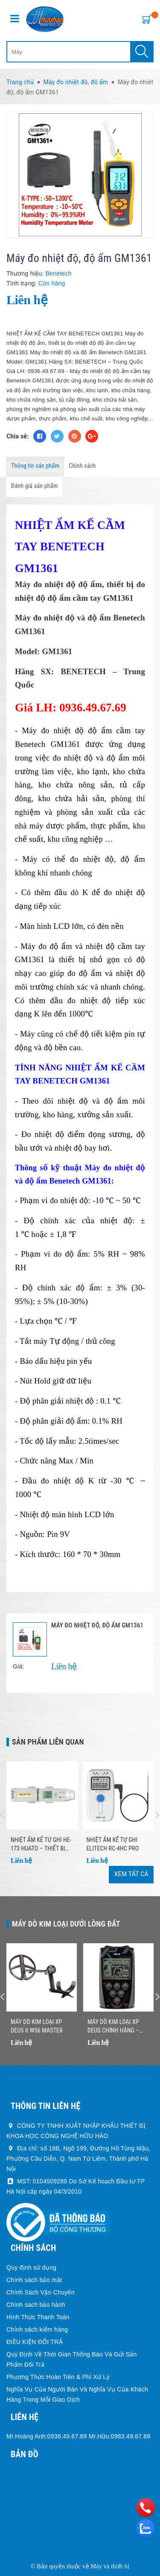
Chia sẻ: (17, 436)
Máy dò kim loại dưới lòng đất (66, 1923)
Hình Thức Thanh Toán (38, 2317)
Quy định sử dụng (31, 2267)
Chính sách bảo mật (34, 2279)
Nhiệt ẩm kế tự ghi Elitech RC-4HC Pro (113, 1844)
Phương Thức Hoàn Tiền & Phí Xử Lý (58, 2376)
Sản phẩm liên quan (48, 1741)
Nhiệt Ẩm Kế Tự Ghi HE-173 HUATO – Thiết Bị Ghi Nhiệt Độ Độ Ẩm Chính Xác (41, 1844)
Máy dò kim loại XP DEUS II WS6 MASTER (37, 2026)
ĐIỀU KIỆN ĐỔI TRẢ (34, 2341)
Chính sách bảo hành (35, 2304)
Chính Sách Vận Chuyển (40, 2292)
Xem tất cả (131, 1874)
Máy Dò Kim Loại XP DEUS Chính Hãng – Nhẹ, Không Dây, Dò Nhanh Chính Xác (113, 2026)
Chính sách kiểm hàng (37, 2329)
